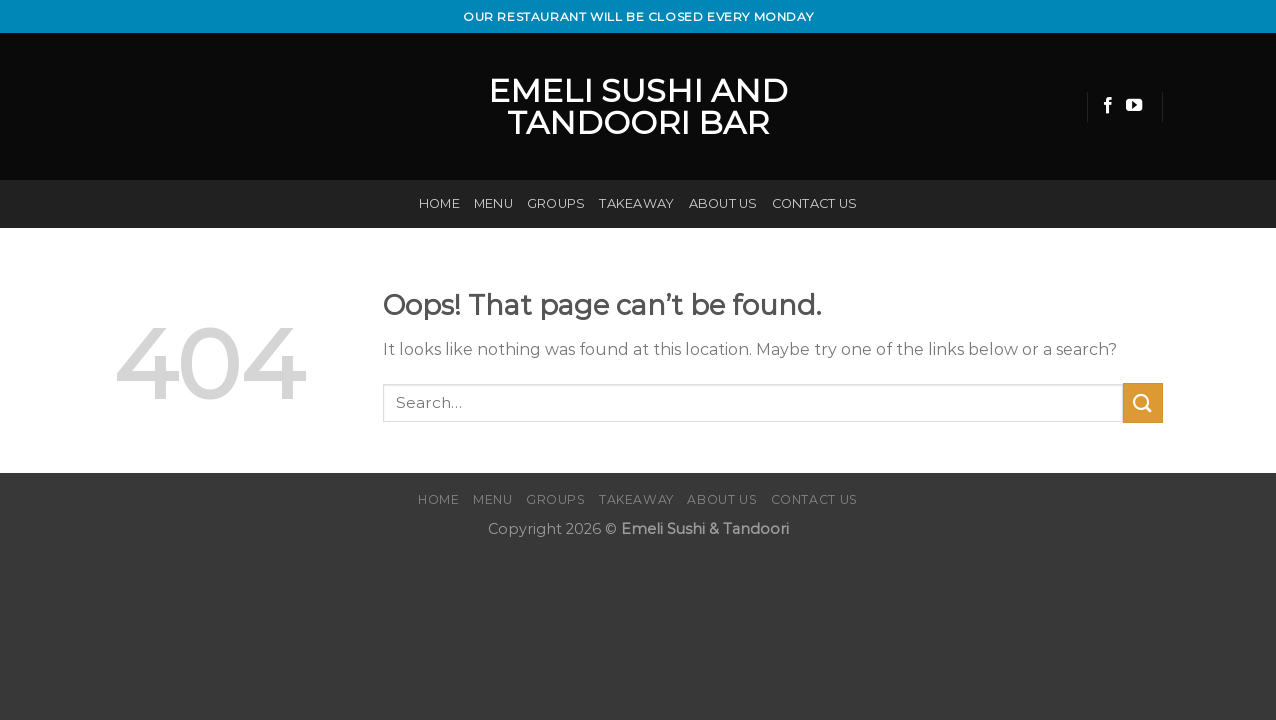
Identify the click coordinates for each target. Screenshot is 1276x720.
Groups (556, 203)
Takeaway (636, 203)
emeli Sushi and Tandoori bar (638, 107)
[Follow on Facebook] (1108, 106)
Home (439, 203)
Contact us (815, 203)
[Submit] (1143, 402)
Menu (493, 203)
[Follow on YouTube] (1134, 106)
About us (723, 203)
